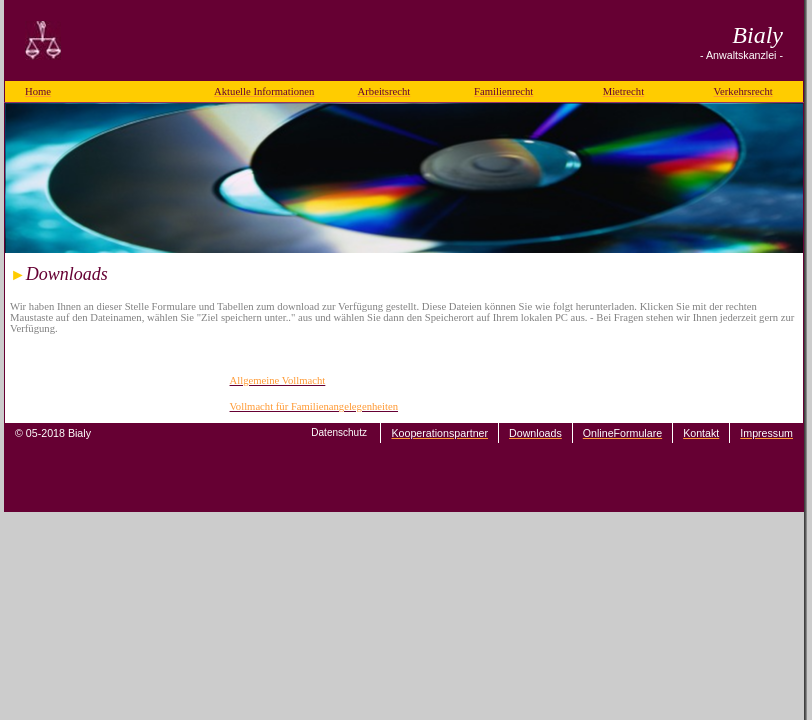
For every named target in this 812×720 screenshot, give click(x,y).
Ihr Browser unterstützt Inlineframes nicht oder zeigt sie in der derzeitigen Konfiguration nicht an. (404, 338)
